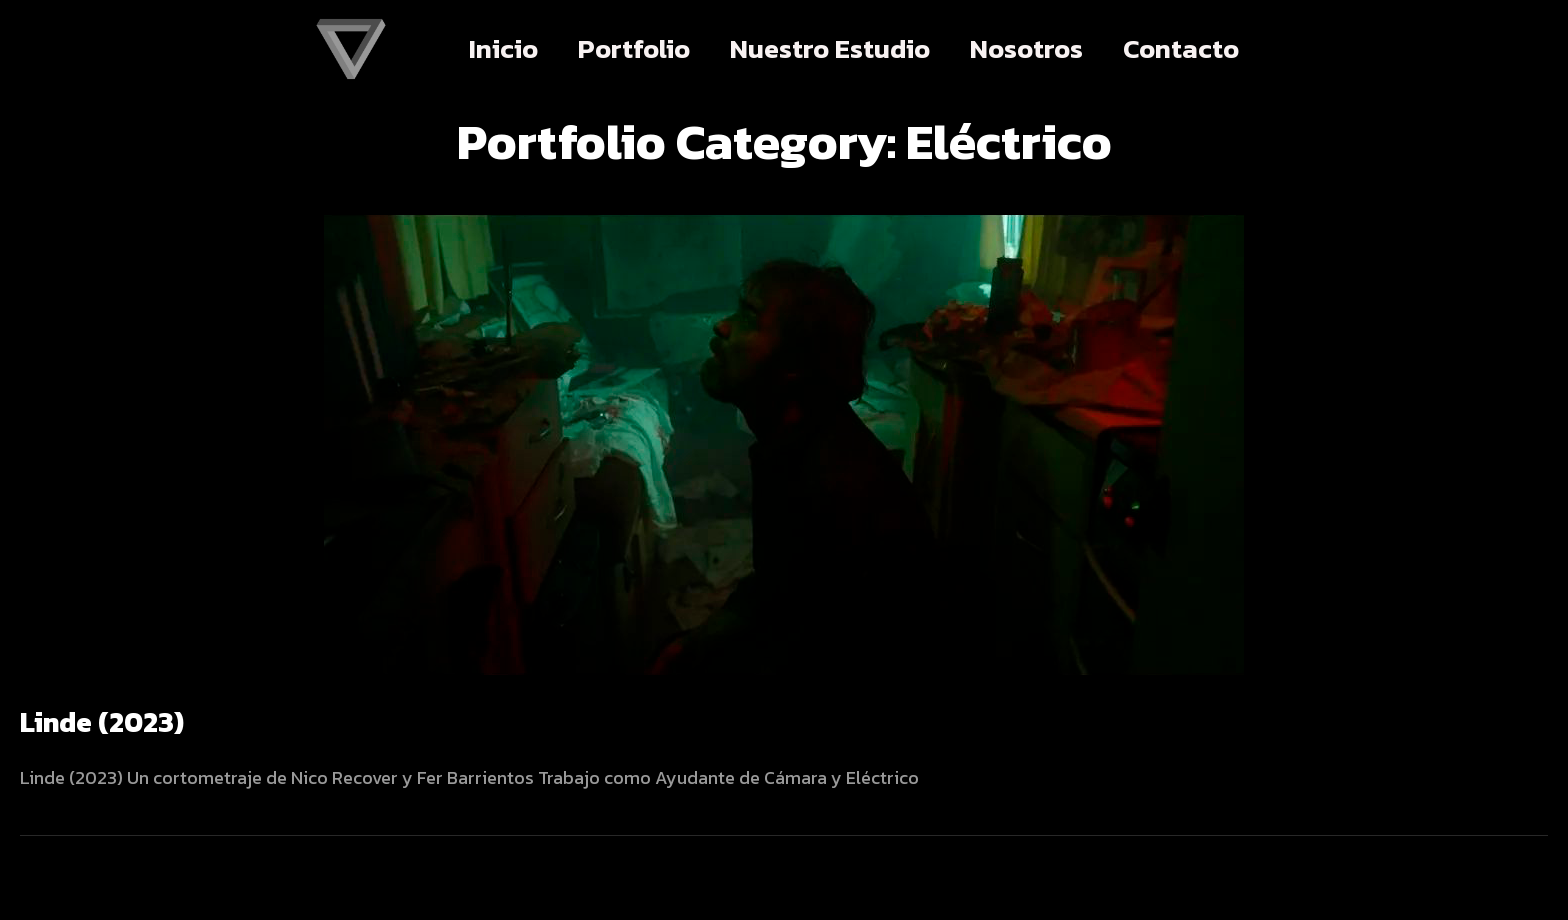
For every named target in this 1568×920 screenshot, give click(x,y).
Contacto (1181, 48)
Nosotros (1026, 48)
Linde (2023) (102, 722)
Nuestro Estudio (830, 48)
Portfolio (634, 48)
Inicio (503, 48)
